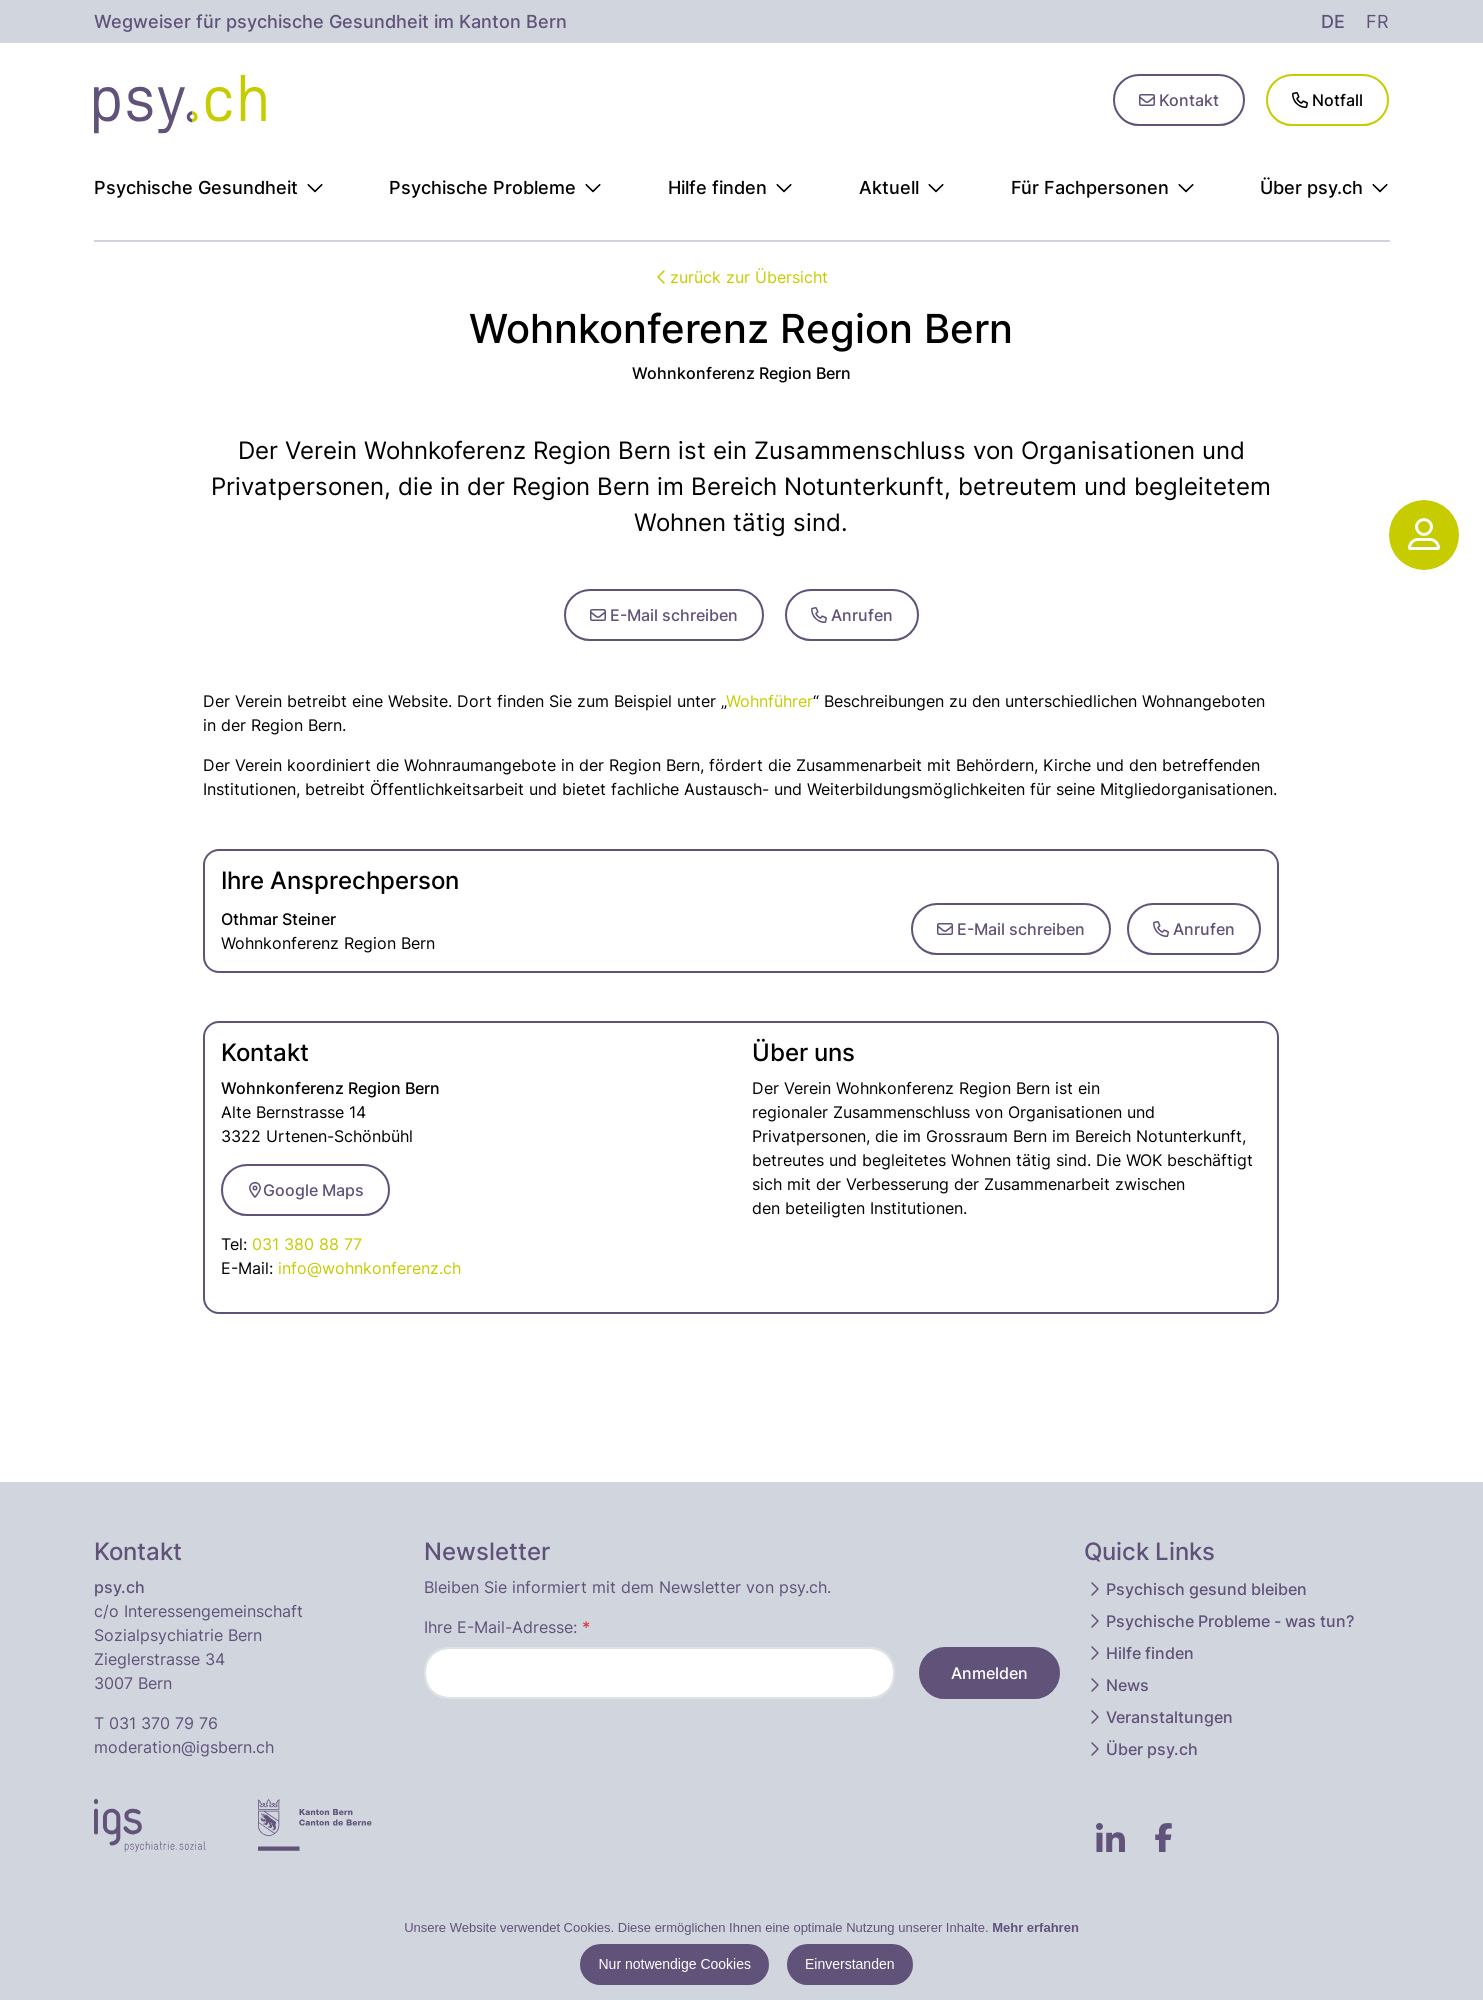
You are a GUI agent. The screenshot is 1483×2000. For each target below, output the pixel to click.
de (1333, 21)
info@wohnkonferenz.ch (369, 1268)
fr (1377, 21)
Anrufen (852, 615)
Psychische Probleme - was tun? (1220, 1621)
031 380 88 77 (307, 1244)
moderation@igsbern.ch (184, 1747)
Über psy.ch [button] (1324, 187)
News (1117, 1685)
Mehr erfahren (1035, 1927)
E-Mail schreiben (664, 615)
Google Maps (305, 1190)
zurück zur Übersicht (741, 277)
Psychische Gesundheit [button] (209, 187)
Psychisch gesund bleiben (1196, 1589)
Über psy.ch (1142, 1749)
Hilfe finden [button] (730, 187)
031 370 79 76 (163, 1723)
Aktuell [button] (902, 187)
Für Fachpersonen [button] (1103, 187)
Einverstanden (850, 1964)
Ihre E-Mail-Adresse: (507, 1627)
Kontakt (1179, 100)
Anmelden (989, 1673)
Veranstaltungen (1159, 1717)
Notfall (1327, 100)
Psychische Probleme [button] (495, 187)
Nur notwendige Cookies (674, 1964)
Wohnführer (769, 701)
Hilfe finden (1140, 1653)
